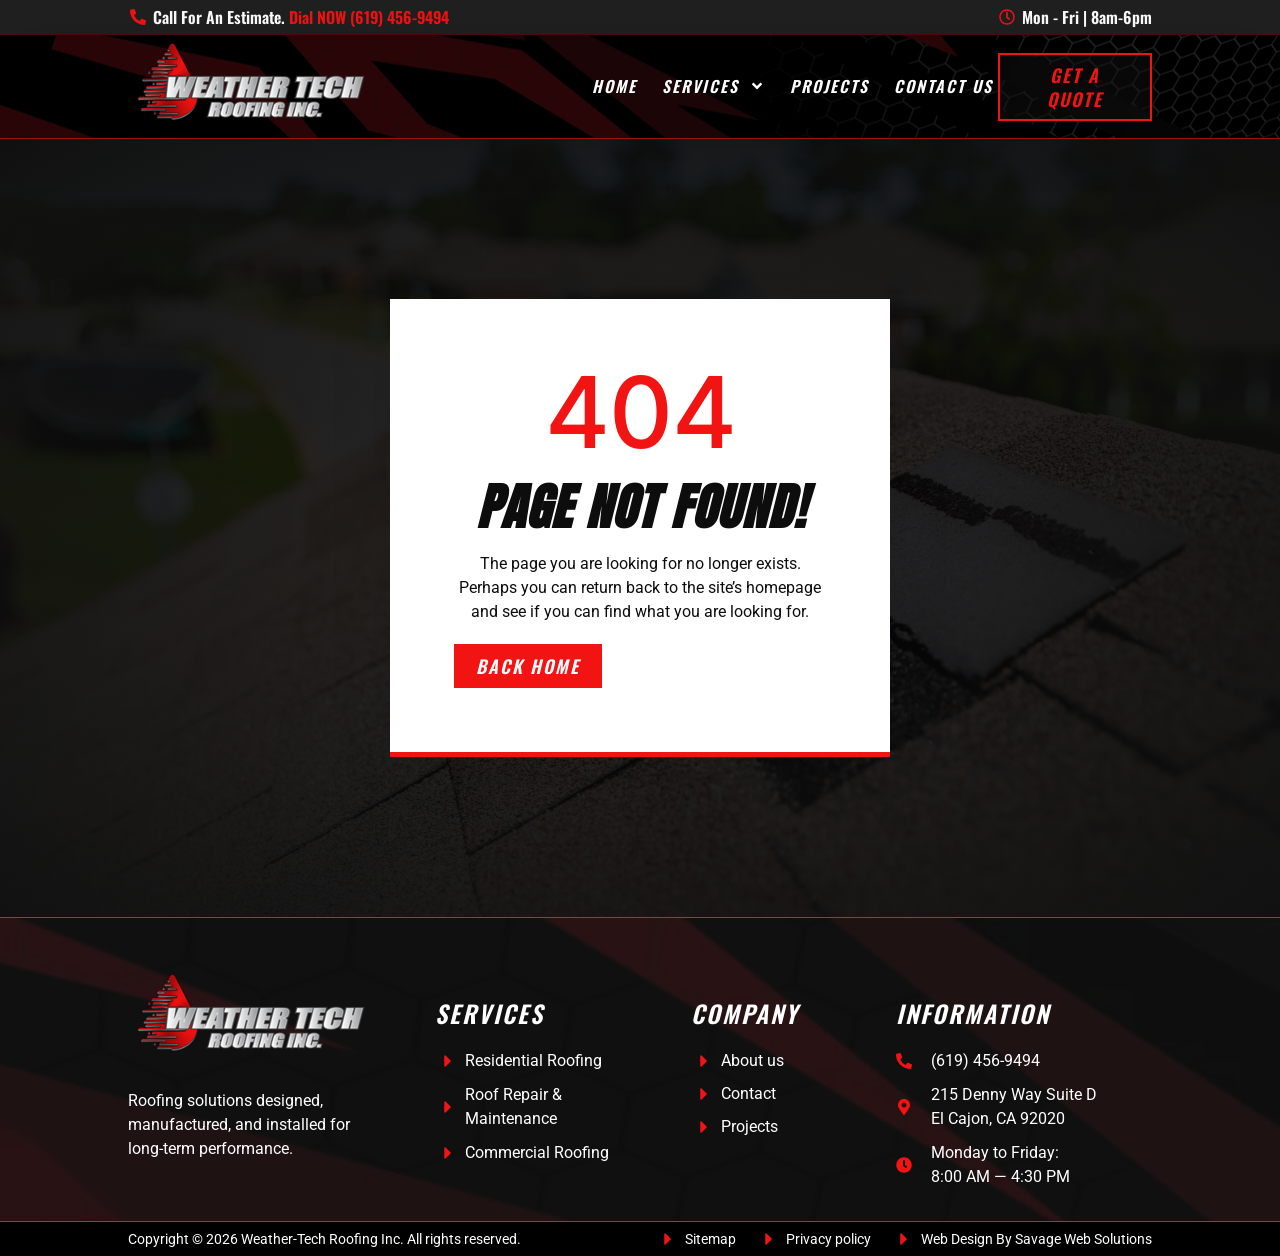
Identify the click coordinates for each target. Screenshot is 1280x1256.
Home (614, 86)
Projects (829, 86)
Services (713, 86)
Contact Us (943, 86)
